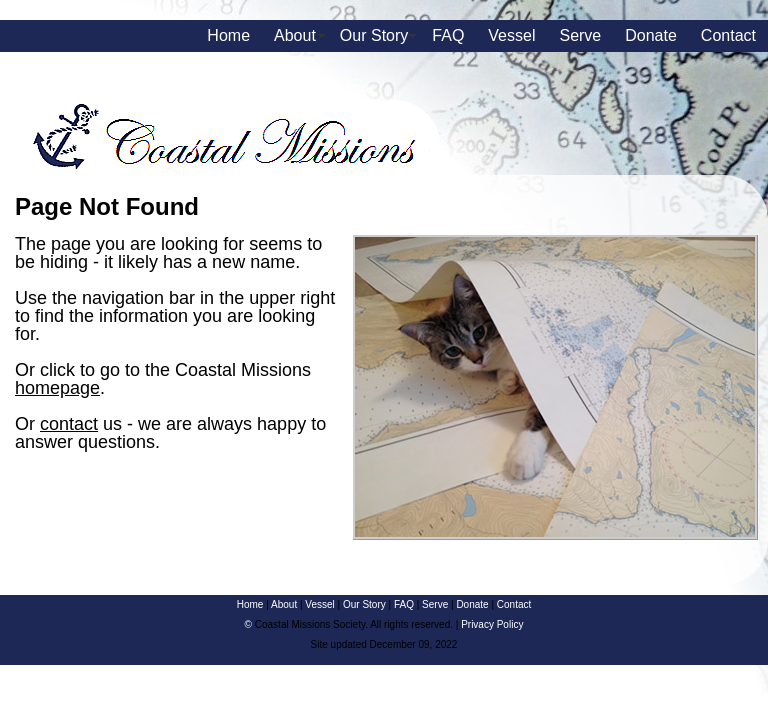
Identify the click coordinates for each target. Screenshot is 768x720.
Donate (651, 35)
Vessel (511, 35)
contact (69, 424)
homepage (57, 388)
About (295, 35)
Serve (580, 35)
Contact (728, 35)
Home (228, 35)
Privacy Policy (492, 624)
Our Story (374, 35)
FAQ (448, 35)
